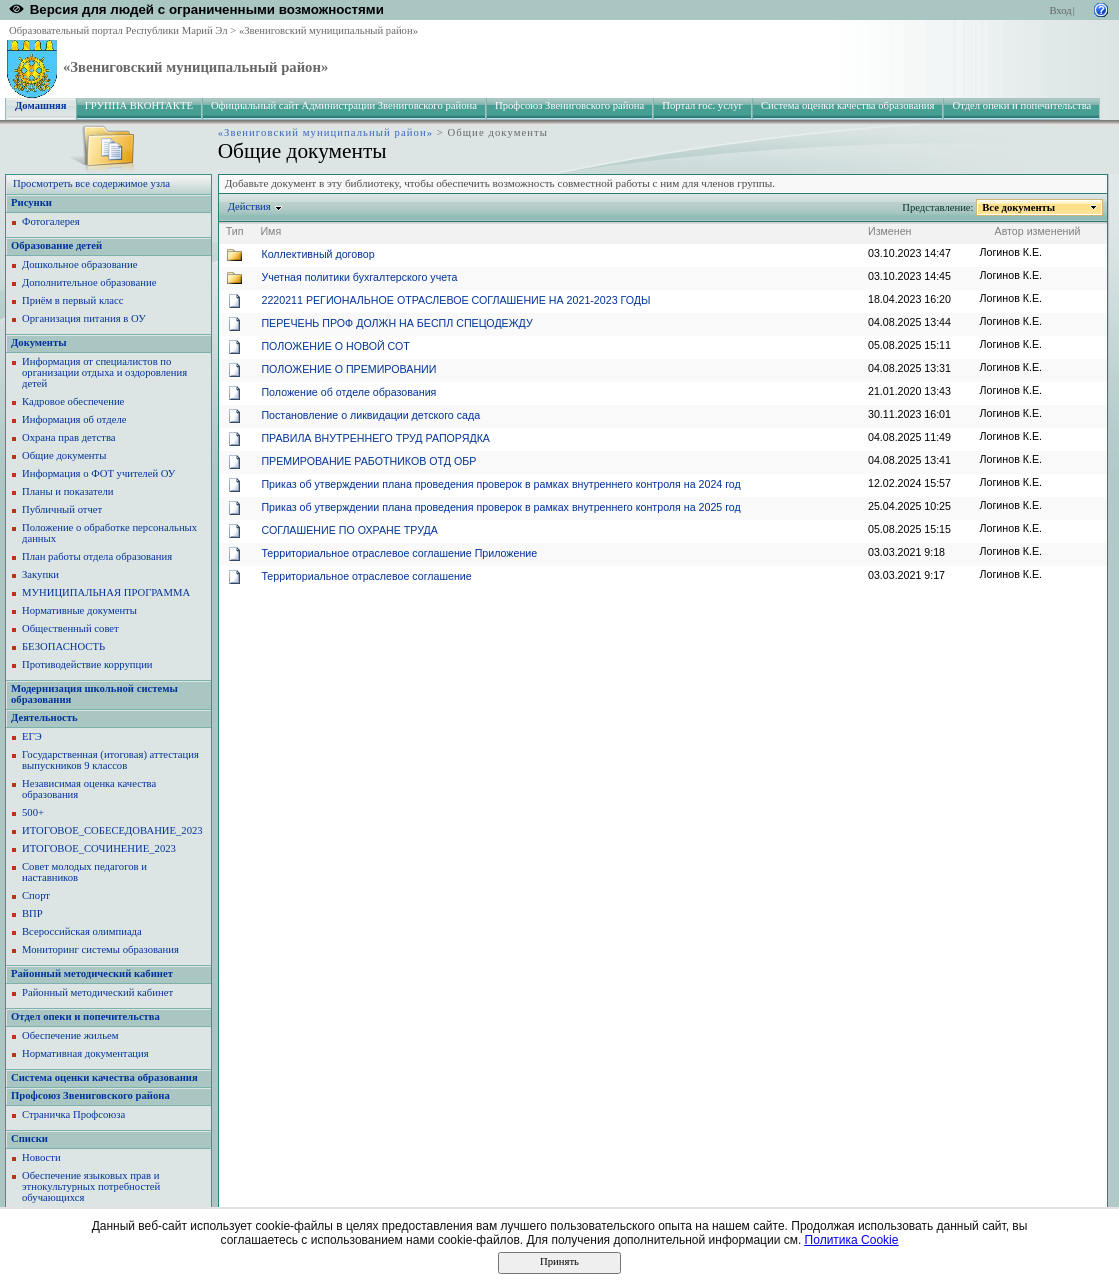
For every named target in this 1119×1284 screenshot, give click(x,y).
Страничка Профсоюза (73, 1114)
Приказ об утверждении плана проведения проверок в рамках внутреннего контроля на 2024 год (500, 484)
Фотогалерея (51, 221)
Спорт (36, 895)
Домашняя (41, 105)
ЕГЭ (32, 736)
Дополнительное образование (89, 282)
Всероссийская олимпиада (82, 931)
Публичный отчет (62, 509)
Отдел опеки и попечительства (1021, 105)
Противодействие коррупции (87, 664)
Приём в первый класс (73, 300)
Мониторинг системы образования (100, 949)
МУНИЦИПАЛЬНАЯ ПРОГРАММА (106, 592)
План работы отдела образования (97, 556)
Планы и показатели (67, 491)
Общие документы (64, 455)
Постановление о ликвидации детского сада (370, 415)
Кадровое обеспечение (73, 401)
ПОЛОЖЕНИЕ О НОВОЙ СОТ (335, 346)
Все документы (1019, 207)
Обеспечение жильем (70, 1035)
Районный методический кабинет (92, 973)
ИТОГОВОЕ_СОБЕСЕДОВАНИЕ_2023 (112, 830)
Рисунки (31, 202)
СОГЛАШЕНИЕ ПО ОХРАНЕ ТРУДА (349, 530)
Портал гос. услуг (702, 105)
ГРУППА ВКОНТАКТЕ (139, 105)
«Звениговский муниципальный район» (328, 30)
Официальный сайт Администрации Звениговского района (344, 105)
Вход (1060, 10)
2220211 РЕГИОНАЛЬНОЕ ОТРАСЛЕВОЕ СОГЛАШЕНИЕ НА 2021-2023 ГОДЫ (455, 300)
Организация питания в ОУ (84, 318)
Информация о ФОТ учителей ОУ (98, 473)
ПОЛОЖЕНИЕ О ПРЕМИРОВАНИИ (348, 369)
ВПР (32, 913)
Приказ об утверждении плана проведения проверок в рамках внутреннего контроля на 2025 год (500, 507)
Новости (41, 1157)
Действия (250, 206)
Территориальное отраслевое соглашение (366, 576)
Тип (235, 231)
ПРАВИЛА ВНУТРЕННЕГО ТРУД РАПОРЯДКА (375, 438)
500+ (33, 812)
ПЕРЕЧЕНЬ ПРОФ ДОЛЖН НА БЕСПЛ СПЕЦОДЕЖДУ (396, 323)
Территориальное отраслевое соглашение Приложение (399, 553)
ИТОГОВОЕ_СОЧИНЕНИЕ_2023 (99, 848)
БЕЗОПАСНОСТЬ (63, 646)
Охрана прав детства (69, 437)
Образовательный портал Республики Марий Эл (118, 30)
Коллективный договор (317, 254)
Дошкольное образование (79, 264)
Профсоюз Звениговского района (569, 105)
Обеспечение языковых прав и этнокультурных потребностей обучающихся (91, 1186)
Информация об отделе (74, 419)
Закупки (40, 574)
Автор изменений (1038, 231)
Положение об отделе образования (348, 392)
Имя (270, 231)
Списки (29, 1138)
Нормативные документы (79, 610)
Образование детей (56, 245)
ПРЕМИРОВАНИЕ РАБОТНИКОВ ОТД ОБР (368, 461)
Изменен (890, 231)
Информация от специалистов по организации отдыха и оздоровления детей (104, 372)
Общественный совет (70, 628)
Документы (39, 342)
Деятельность (44, 717)
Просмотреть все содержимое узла (91, 183)
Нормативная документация (85, 1053)
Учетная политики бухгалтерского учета (359, 277)
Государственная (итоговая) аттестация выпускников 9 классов (110, 760)
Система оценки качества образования (848, 105)
